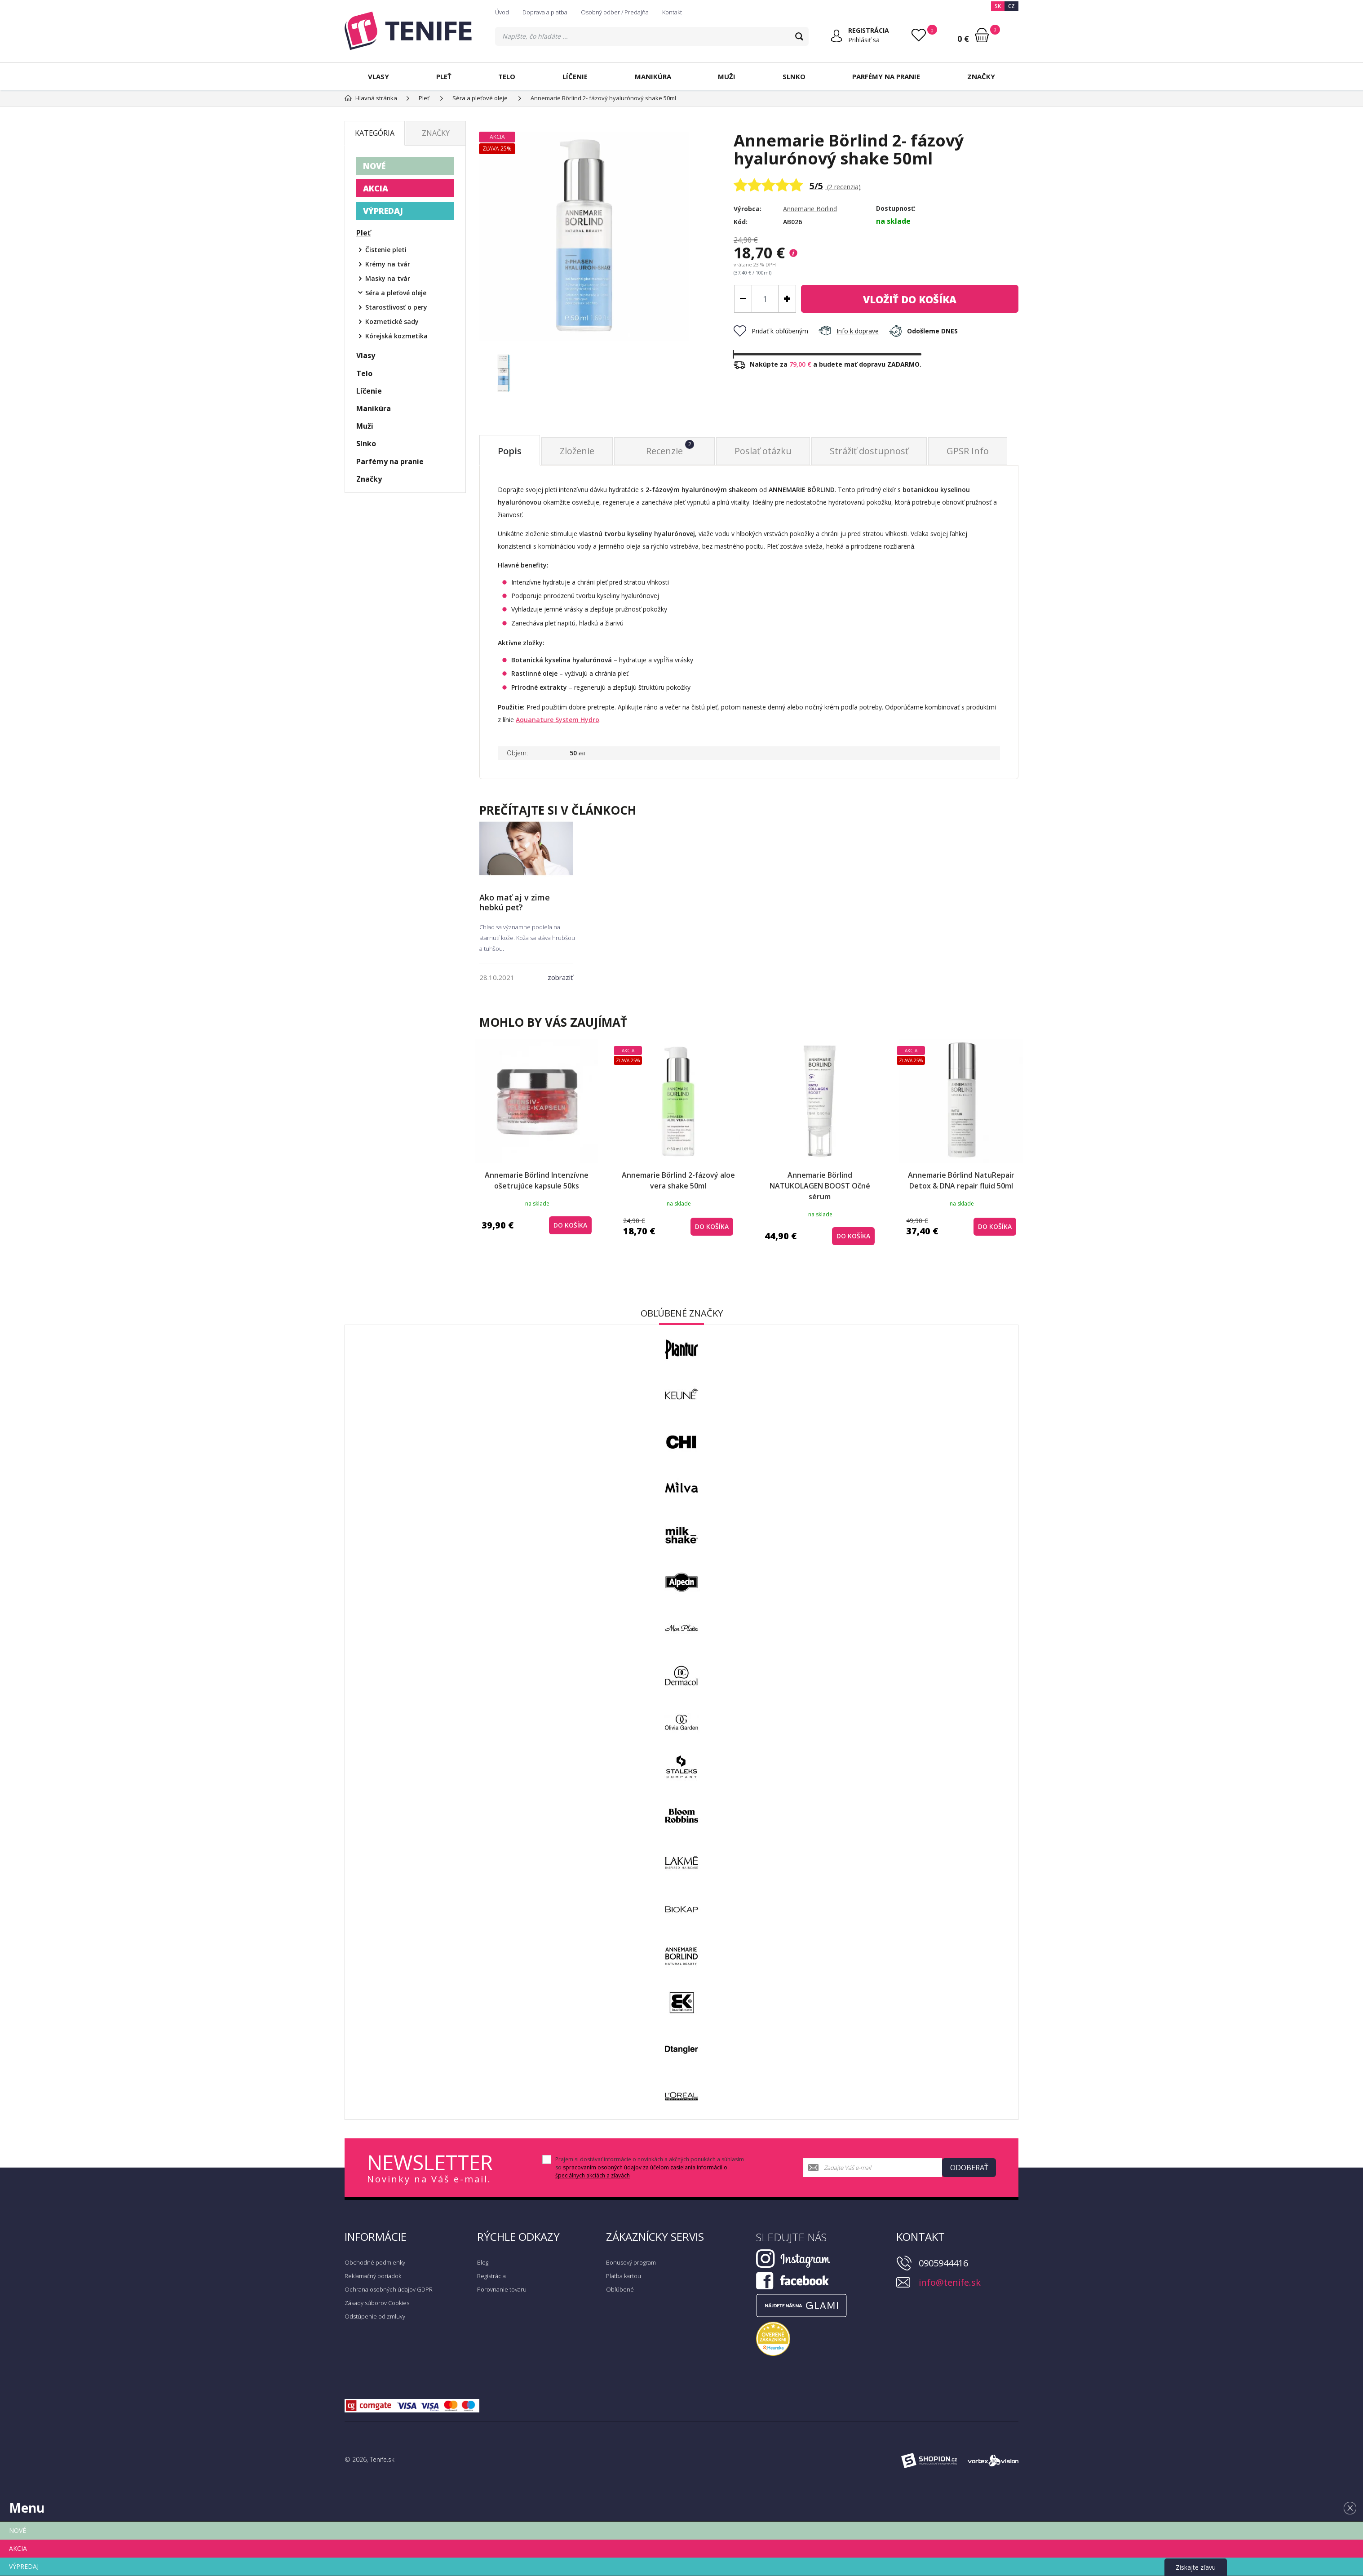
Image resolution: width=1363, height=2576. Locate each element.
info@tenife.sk (950, 2282)
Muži (726, 76)
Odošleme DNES (923, 331)
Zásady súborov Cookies (377, 2303)
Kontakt (672, 12)
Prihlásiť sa (864, 39)
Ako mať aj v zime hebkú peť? (514, 902)
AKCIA (375, 188)
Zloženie (577, 451)
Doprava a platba (544, 12)
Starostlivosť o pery (396, 307)
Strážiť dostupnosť (869, 451)
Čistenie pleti (386, 249)
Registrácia (491, 2276)
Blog (482, 2262)
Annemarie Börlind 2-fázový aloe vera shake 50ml (678, 1180)
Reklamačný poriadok (373, 2276)
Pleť (443, 76)
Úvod (502, 12)
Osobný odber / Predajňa (615, 12)
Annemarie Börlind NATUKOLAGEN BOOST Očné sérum (820, 1186)
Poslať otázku (763, 451)
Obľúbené (620, 2289)
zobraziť (560, 977)
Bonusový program (631, 2262)
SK (998, 6)
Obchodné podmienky (375, 2262)
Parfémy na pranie (886, 76)
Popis (510, 451)
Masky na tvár (387, 278)
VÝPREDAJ (383, 210)
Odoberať (969, 2168)
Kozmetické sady (392, 321)
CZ (1011, 6)
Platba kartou (623, 2276)
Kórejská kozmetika (396, 336)
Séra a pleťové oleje (395, 292)
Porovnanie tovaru (502, 2289)
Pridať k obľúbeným (771, 331)
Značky (981, 76)
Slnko (794, 76)
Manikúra (653, 76)
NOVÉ (374, 165)
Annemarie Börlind (810, 208)
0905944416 (943, 2263)
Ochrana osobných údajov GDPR (389, 2289)
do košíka (909, 299)
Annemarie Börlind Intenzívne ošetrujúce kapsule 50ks (537, 1180)
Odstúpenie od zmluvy (375, 2316)
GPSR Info (968, 451)
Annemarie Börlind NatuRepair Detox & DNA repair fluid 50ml (961, 1180)
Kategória (374, 133)
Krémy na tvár (387, 264)
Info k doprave (849, 331)
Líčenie (575, 76)
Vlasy (378, 76)
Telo (506, 76)
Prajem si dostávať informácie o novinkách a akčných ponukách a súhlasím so (649, 2167)
